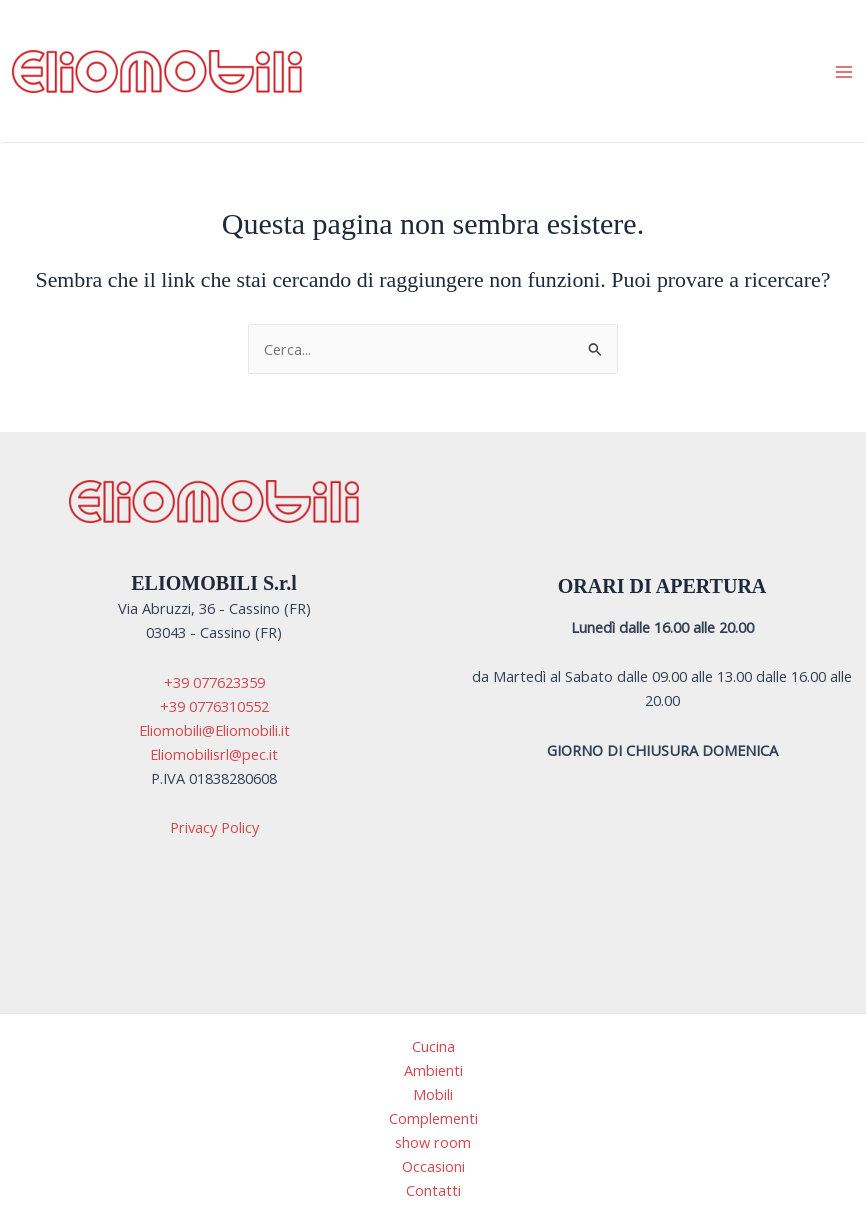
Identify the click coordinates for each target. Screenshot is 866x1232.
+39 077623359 (214, 682)
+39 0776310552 (214, 706)
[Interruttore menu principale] (844, 71)
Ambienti (433, 1070)
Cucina (433, 1046)
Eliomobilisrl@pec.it (214, 754)
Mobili (433, 1094)
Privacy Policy (214, 827)
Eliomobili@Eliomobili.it (214, 730)
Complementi (433, 1118)
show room (433, 1142)
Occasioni (433, 1166)
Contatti (433, 1190)
